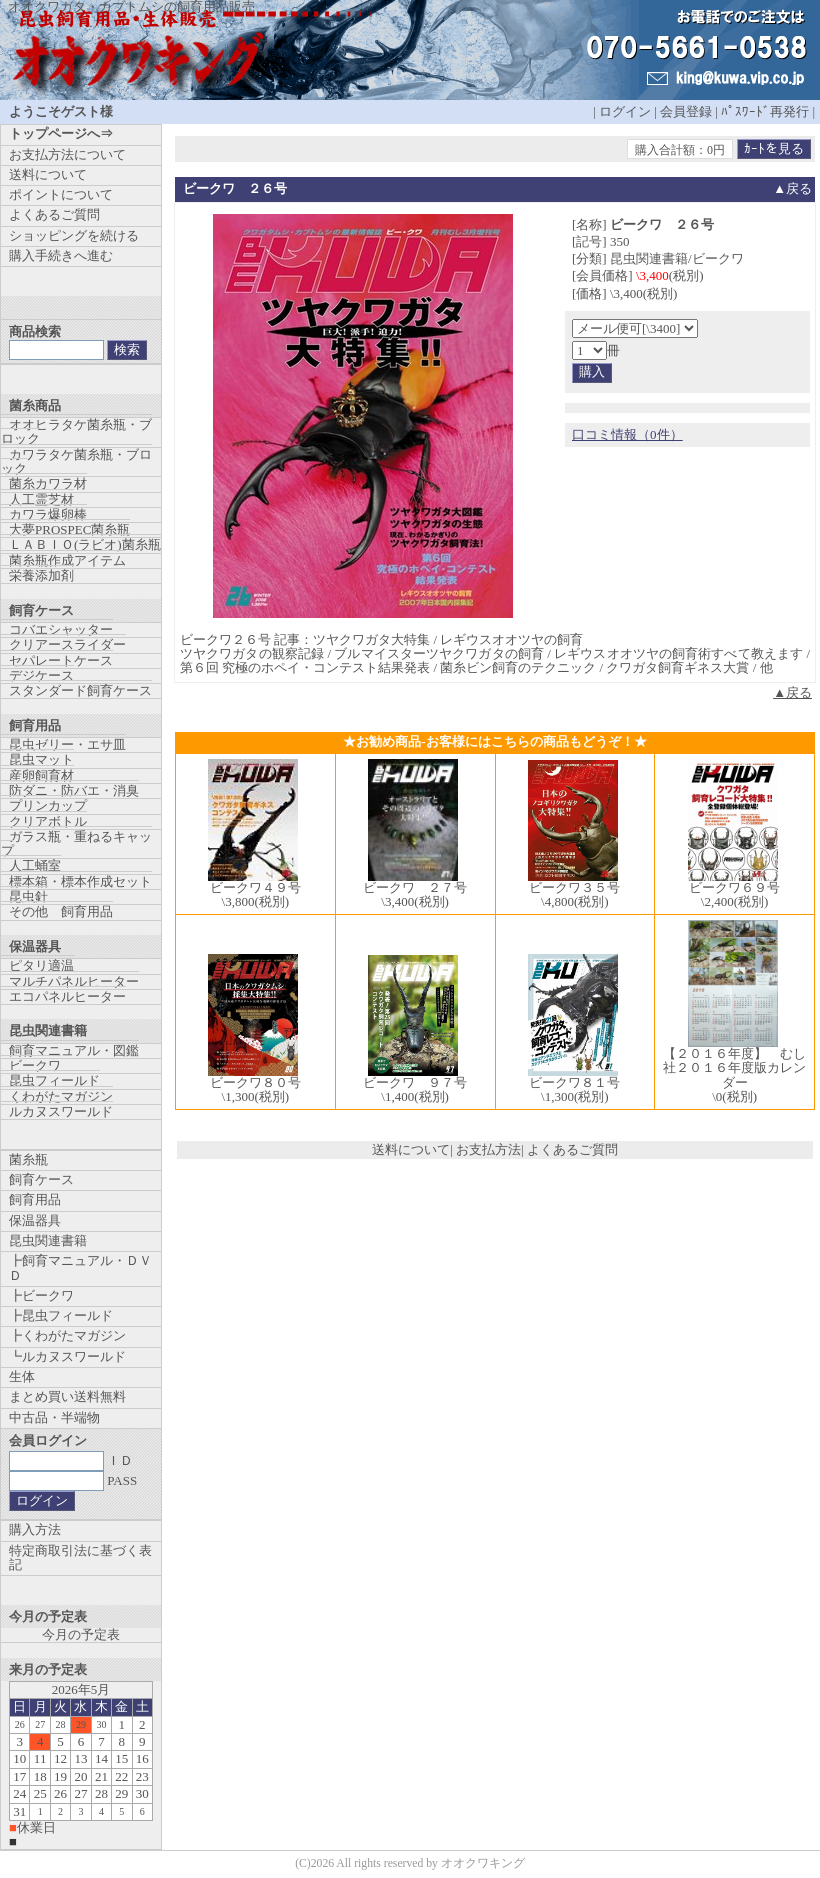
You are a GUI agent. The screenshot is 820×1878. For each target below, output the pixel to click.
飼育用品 (35, 1199)
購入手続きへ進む (61, 255)
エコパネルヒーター (67, 996)
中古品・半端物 (54, 1417)
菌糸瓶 (28, 1159)
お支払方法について (67, 154)
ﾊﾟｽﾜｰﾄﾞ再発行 (765, 111)
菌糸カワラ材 (48, 483)
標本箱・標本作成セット (80, 881)
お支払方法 (488, 1149)
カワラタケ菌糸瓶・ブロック (76, 461)
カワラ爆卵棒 (48, 514)
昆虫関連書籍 (48, 1240)
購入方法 (35, 1529)
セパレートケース (61, 660)
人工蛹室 (35, 865)
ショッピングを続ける (74, 235)
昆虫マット (41, 759)
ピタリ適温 (41, 965)
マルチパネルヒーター (74, 981)
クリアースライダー (67, 644)
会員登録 (686, 111)
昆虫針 (28, 896)
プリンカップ (48, 805)
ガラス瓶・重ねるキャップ (76, 843)
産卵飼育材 (41, 775)
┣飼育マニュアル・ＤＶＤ (80, 1267)
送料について (411, 1149)
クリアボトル (48, 821)
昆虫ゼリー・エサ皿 (67, 744)
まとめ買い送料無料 (67, 1396)
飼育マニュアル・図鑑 (74, 1050)
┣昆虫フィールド (61, 1315)
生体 (22, 1376)
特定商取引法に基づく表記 (80, 1557)
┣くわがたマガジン (67, 1335)
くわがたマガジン (61, 1096)
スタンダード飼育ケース (80, 690)
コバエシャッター (61, 629)
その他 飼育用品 (61, 911)
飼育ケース (41, 1179)
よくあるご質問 (572, 1149)
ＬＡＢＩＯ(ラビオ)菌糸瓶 (85, 544)
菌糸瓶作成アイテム (67, 560)
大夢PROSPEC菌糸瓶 (69, 529)
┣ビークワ (41, 1295)
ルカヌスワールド (61, 1111)
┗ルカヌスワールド (67, 1356)
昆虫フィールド (54, 1080)
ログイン (625, 111)
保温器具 (35, 1220)
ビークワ (35, 1065)
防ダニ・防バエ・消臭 (74, 790)
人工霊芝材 (41, 499)
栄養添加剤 (41, 575)
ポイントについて (61, 194)
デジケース (41, 675)
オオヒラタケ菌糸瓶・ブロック (76, 431)
